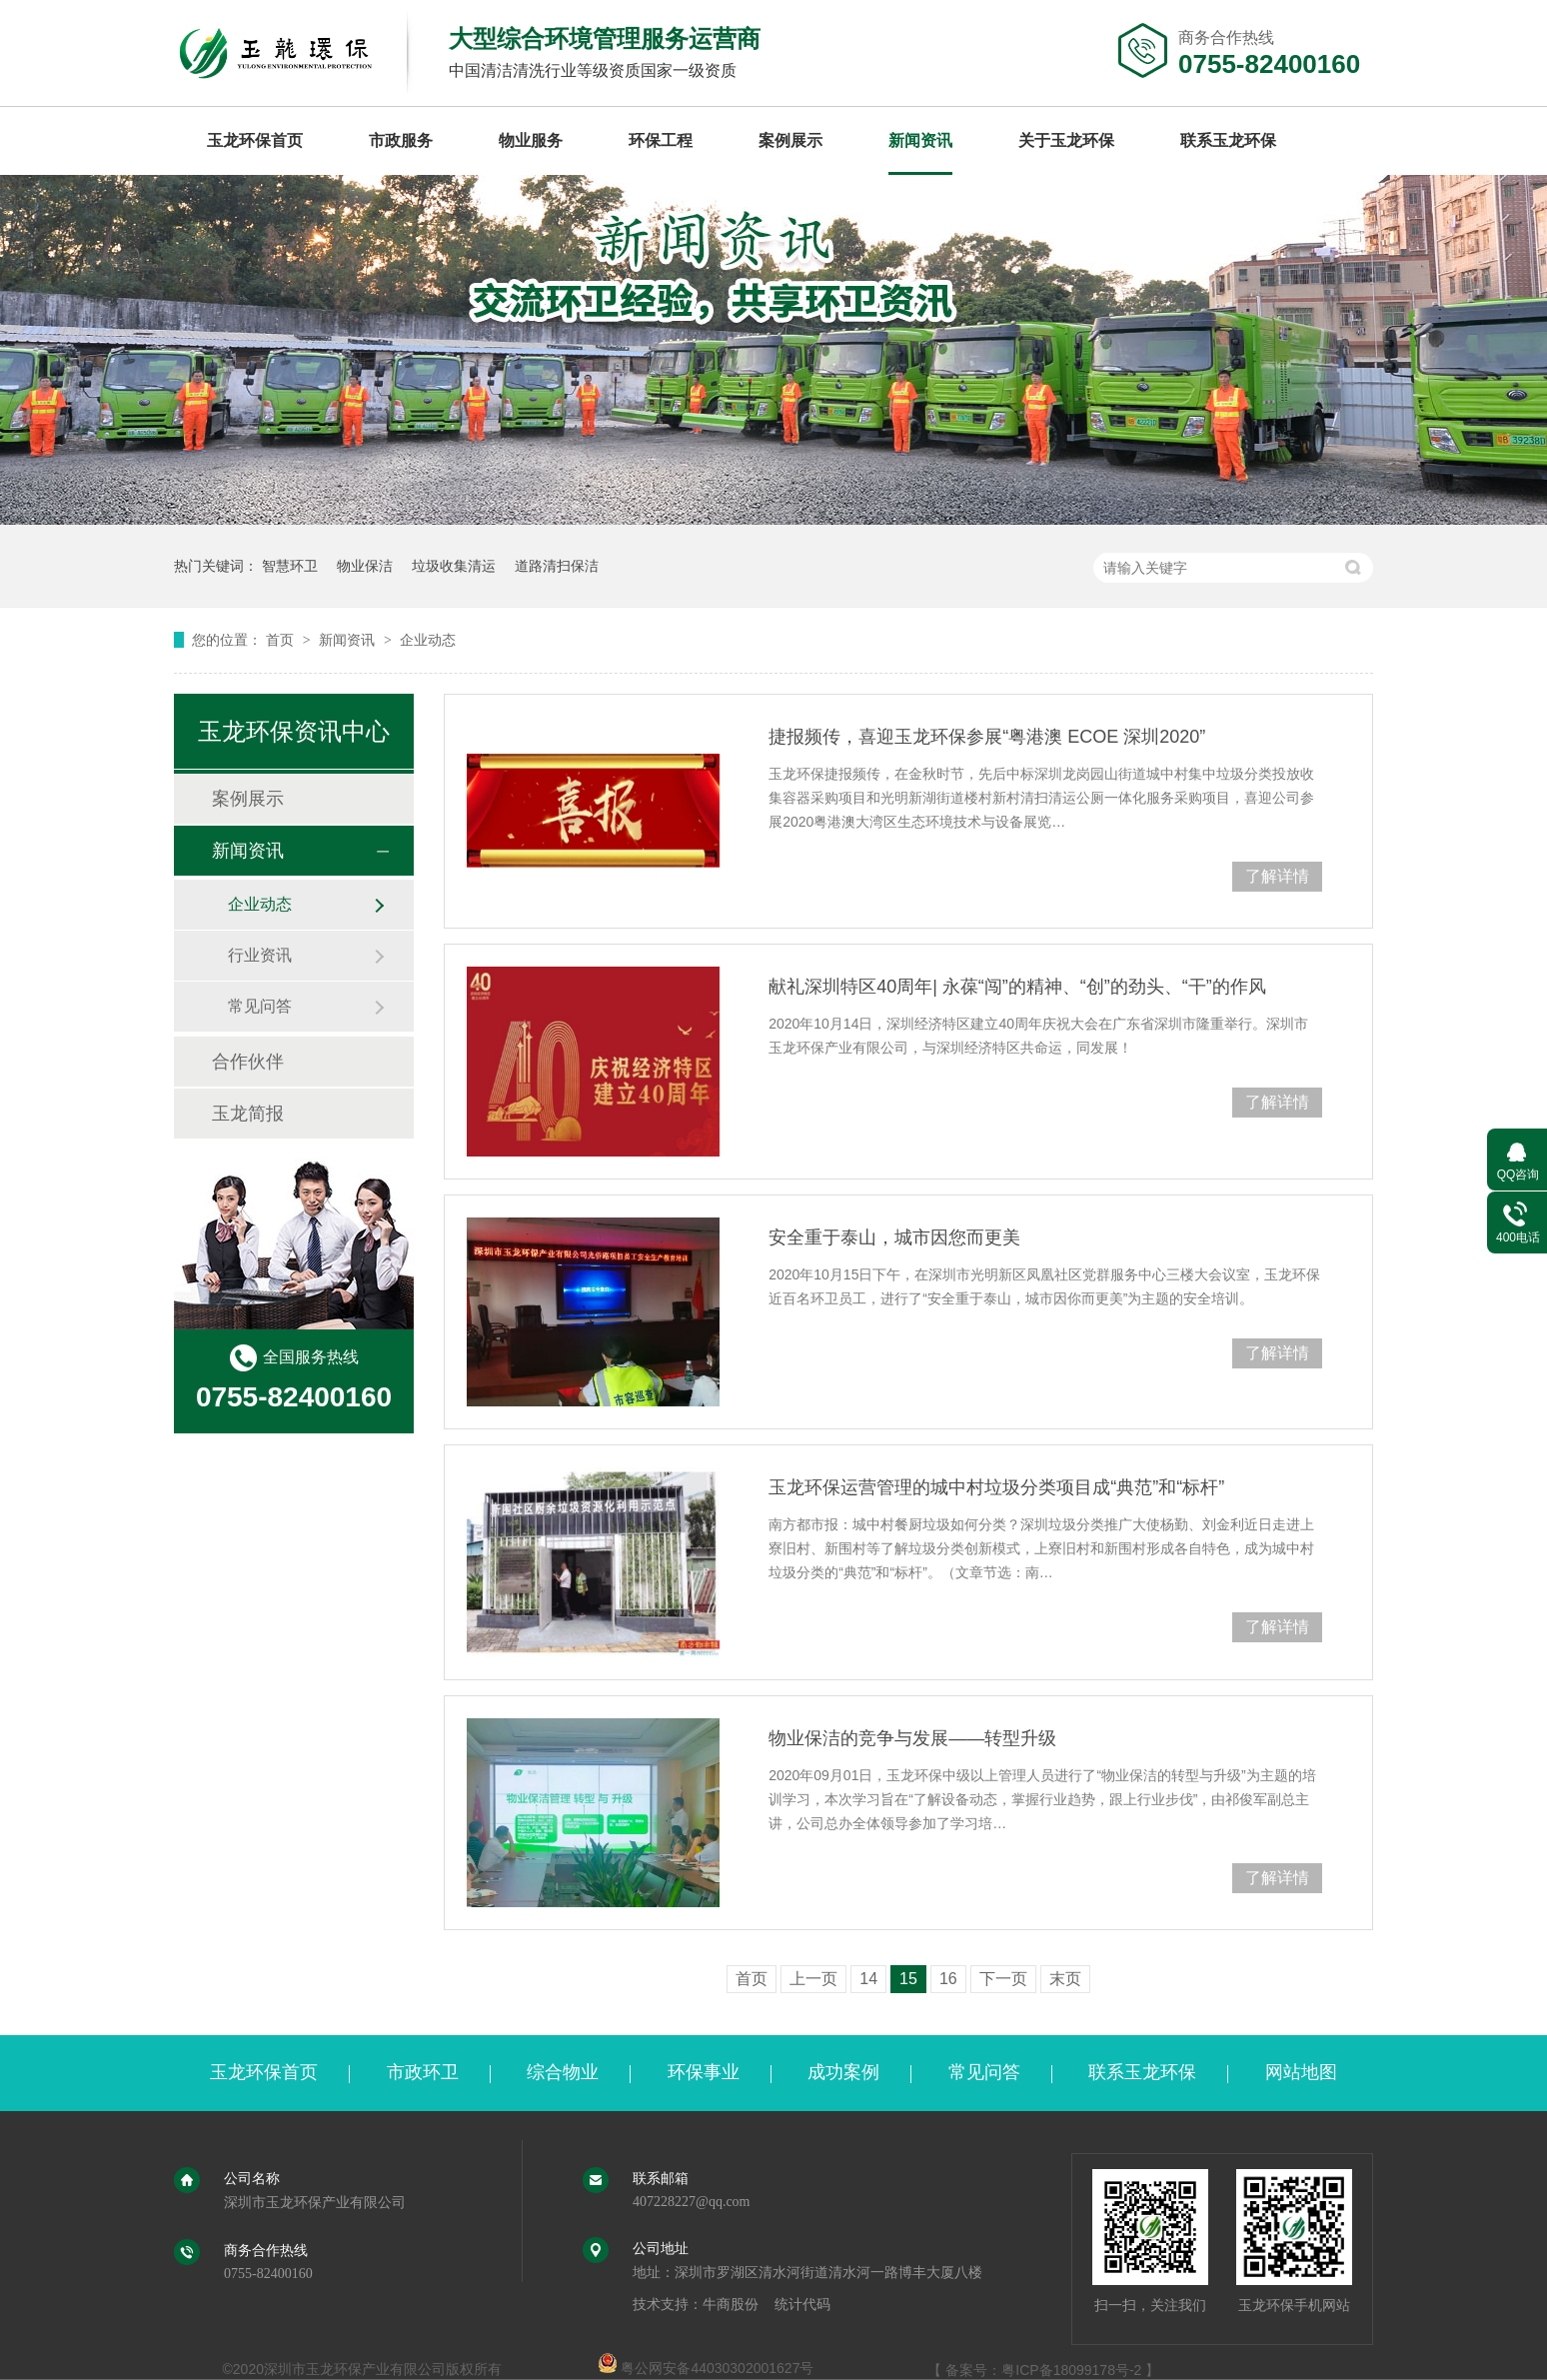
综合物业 (563, 2072)
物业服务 (531, 140)
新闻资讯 (920, 140)
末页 (1065, 1978)
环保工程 (661, 140)
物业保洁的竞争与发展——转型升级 (912, 1738)
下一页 (1003, 1978)
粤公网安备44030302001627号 (706, 2368)
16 (948, 1978)
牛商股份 (731, 2304)
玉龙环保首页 (255, 140)
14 (868, 1978)
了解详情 (1277, 876)
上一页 (813, 1978)
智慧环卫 (290, 566)
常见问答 (260, 1006)
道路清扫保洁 (557, 566)
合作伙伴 (248, 1062)
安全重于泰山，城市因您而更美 (894, 1237)
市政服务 (401, 140)
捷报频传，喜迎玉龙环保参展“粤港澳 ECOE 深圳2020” (987, 737)
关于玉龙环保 (1066, 140)
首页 (282, 640)
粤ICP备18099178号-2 (1071, 2370)
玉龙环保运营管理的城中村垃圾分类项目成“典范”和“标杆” (996, 1487)
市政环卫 (423, 2072)
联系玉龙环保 (1228, 140)
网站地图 (1301, 2072)
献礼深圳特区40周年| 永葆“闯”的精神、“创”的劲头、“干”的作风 (1017, 987)
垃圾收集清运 (454, 566)
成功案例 (843, 2072)
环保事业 (704, 2072)
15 (908, 1978)
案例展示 (790, 140)
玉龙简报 (248, 1114)
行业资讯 (260, 955)
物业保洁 (365, 566)
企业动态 (428, 640)
